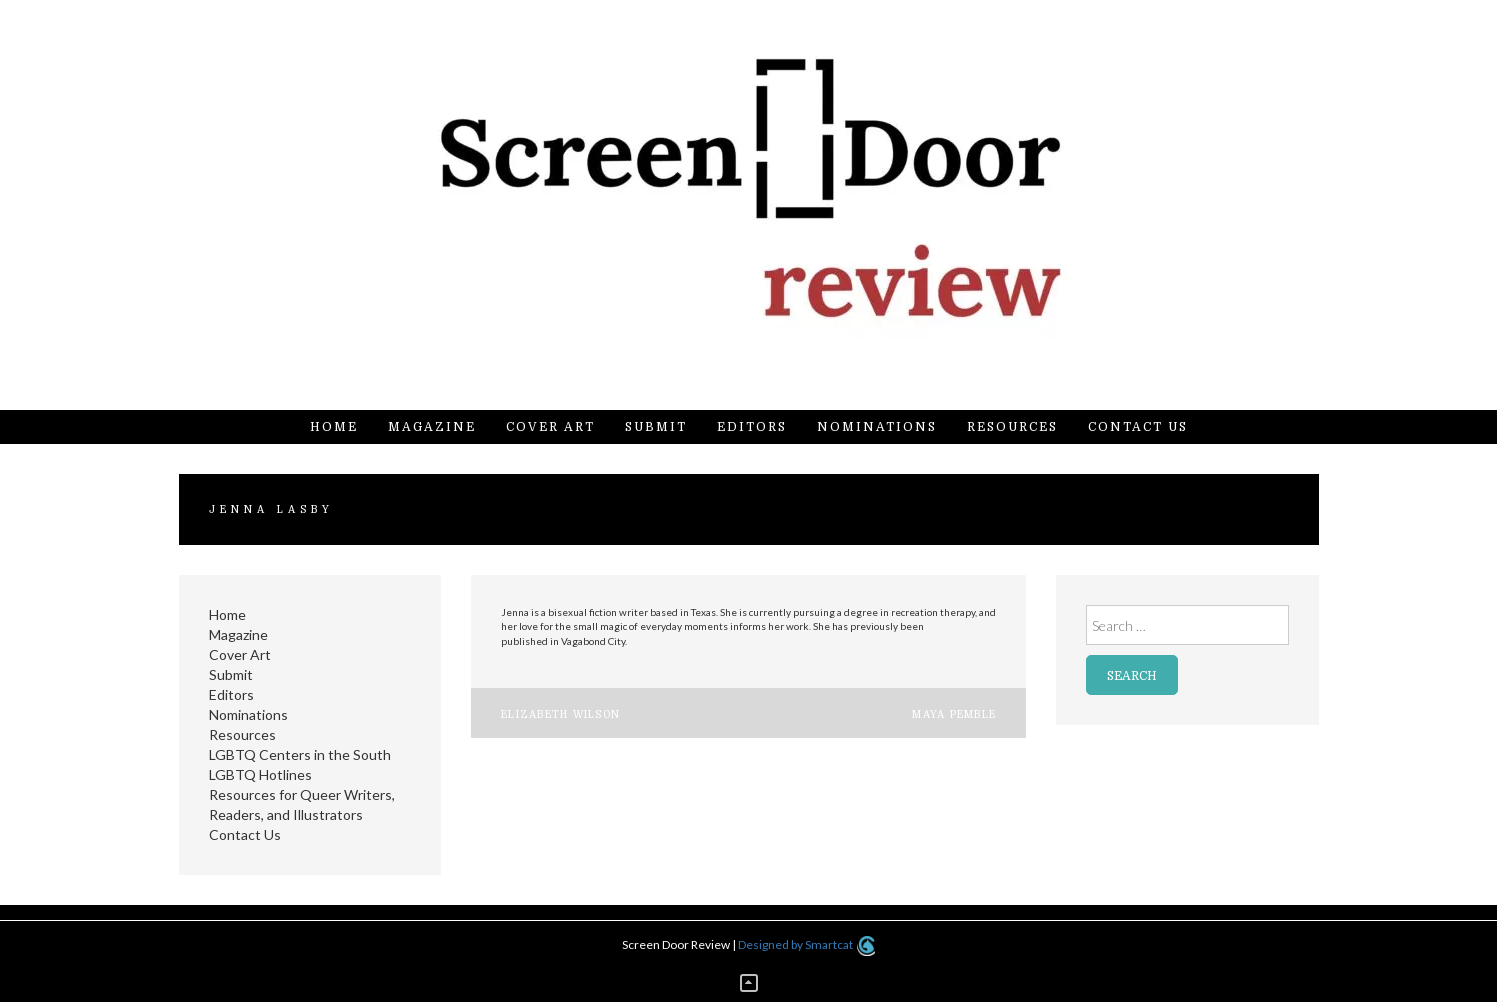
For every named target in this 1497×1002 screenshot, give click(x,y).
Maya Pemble (954, 714)
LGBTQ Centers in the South (300, 754)
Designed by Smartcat (806, 944)
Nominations (877, 427)
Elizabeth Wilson (560, 714)
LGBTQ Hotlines (260, 774)
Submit (656, 427)
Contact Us (1138, 427)
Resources (1012, 427)
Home (334, 427)
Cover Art (550, 427)
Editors (752, 427)
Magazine (432, 427)
